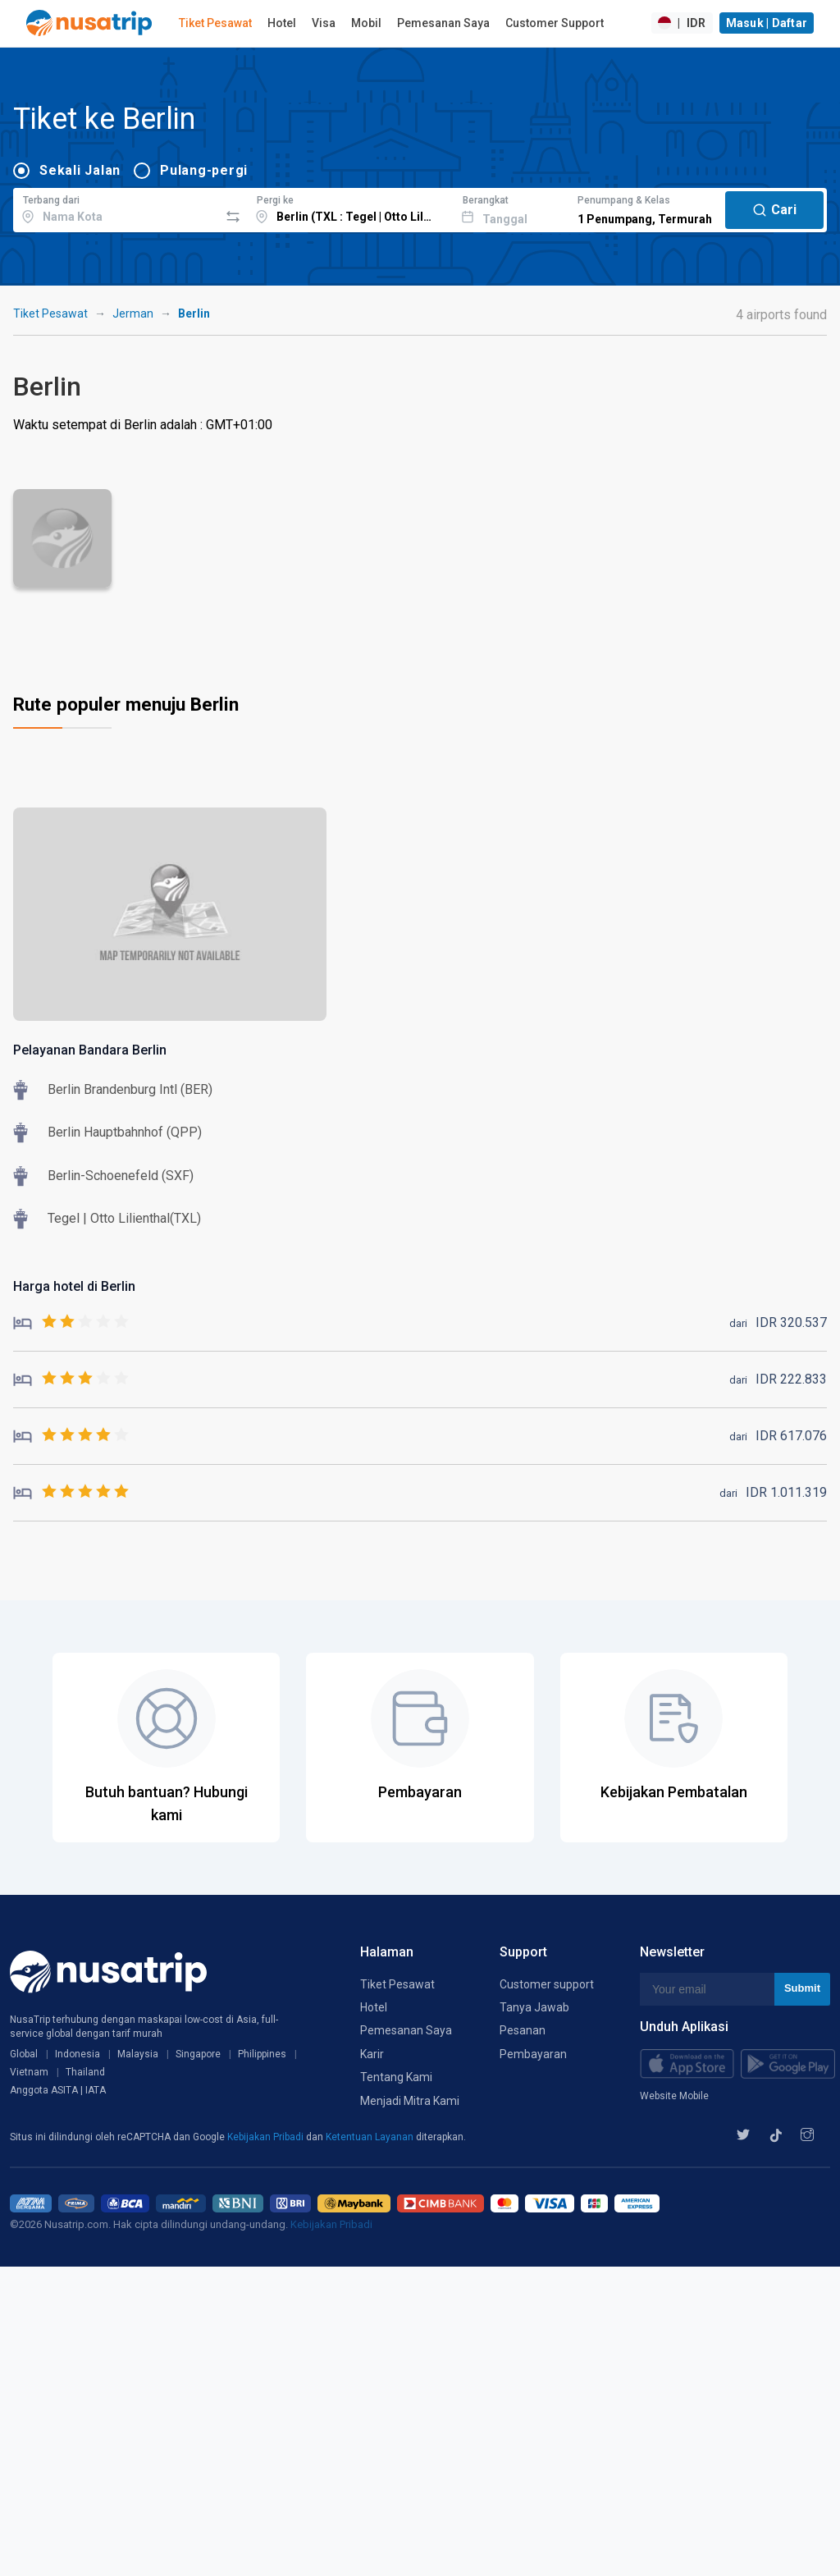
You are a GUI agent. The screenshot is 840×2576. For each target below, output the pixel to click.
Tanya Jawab (534, 2007)
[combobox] (116, 207)
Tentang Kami (396, 2077)
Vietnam (29, 2072)
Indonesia (77, 2054)
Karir (372, 2054)
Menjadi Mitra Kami (409, 2100)
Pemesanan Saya (443, 23)
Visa (324, 23)
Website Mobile (674, 2096)
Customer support (547, 1984)
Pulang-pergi (204, 170)
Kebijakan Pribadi (266, 2137)
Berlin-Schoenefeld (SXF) (121, 1175)
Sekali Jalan (80, 170)
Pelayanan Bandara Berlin (90, 1050)
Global (24, 2054)
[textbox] (116, 207)
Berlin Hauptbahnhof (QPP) (125, 1132)
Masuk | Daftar (767, 23)
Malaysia (137, 2054)
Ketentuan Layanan (371, 2137)
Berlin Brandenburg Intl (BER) (130, 1089)
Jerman (132, 313)
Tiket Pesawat (215, 23)
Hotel (281, 23)
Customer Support (554, 23)
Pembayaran (533, 2054)
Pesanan (523, 2030)
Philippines (262, 2054)
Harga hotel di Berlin (74, 1286)
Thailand (85, 2072)
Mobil (366, 23)
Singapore (198, 2054)
